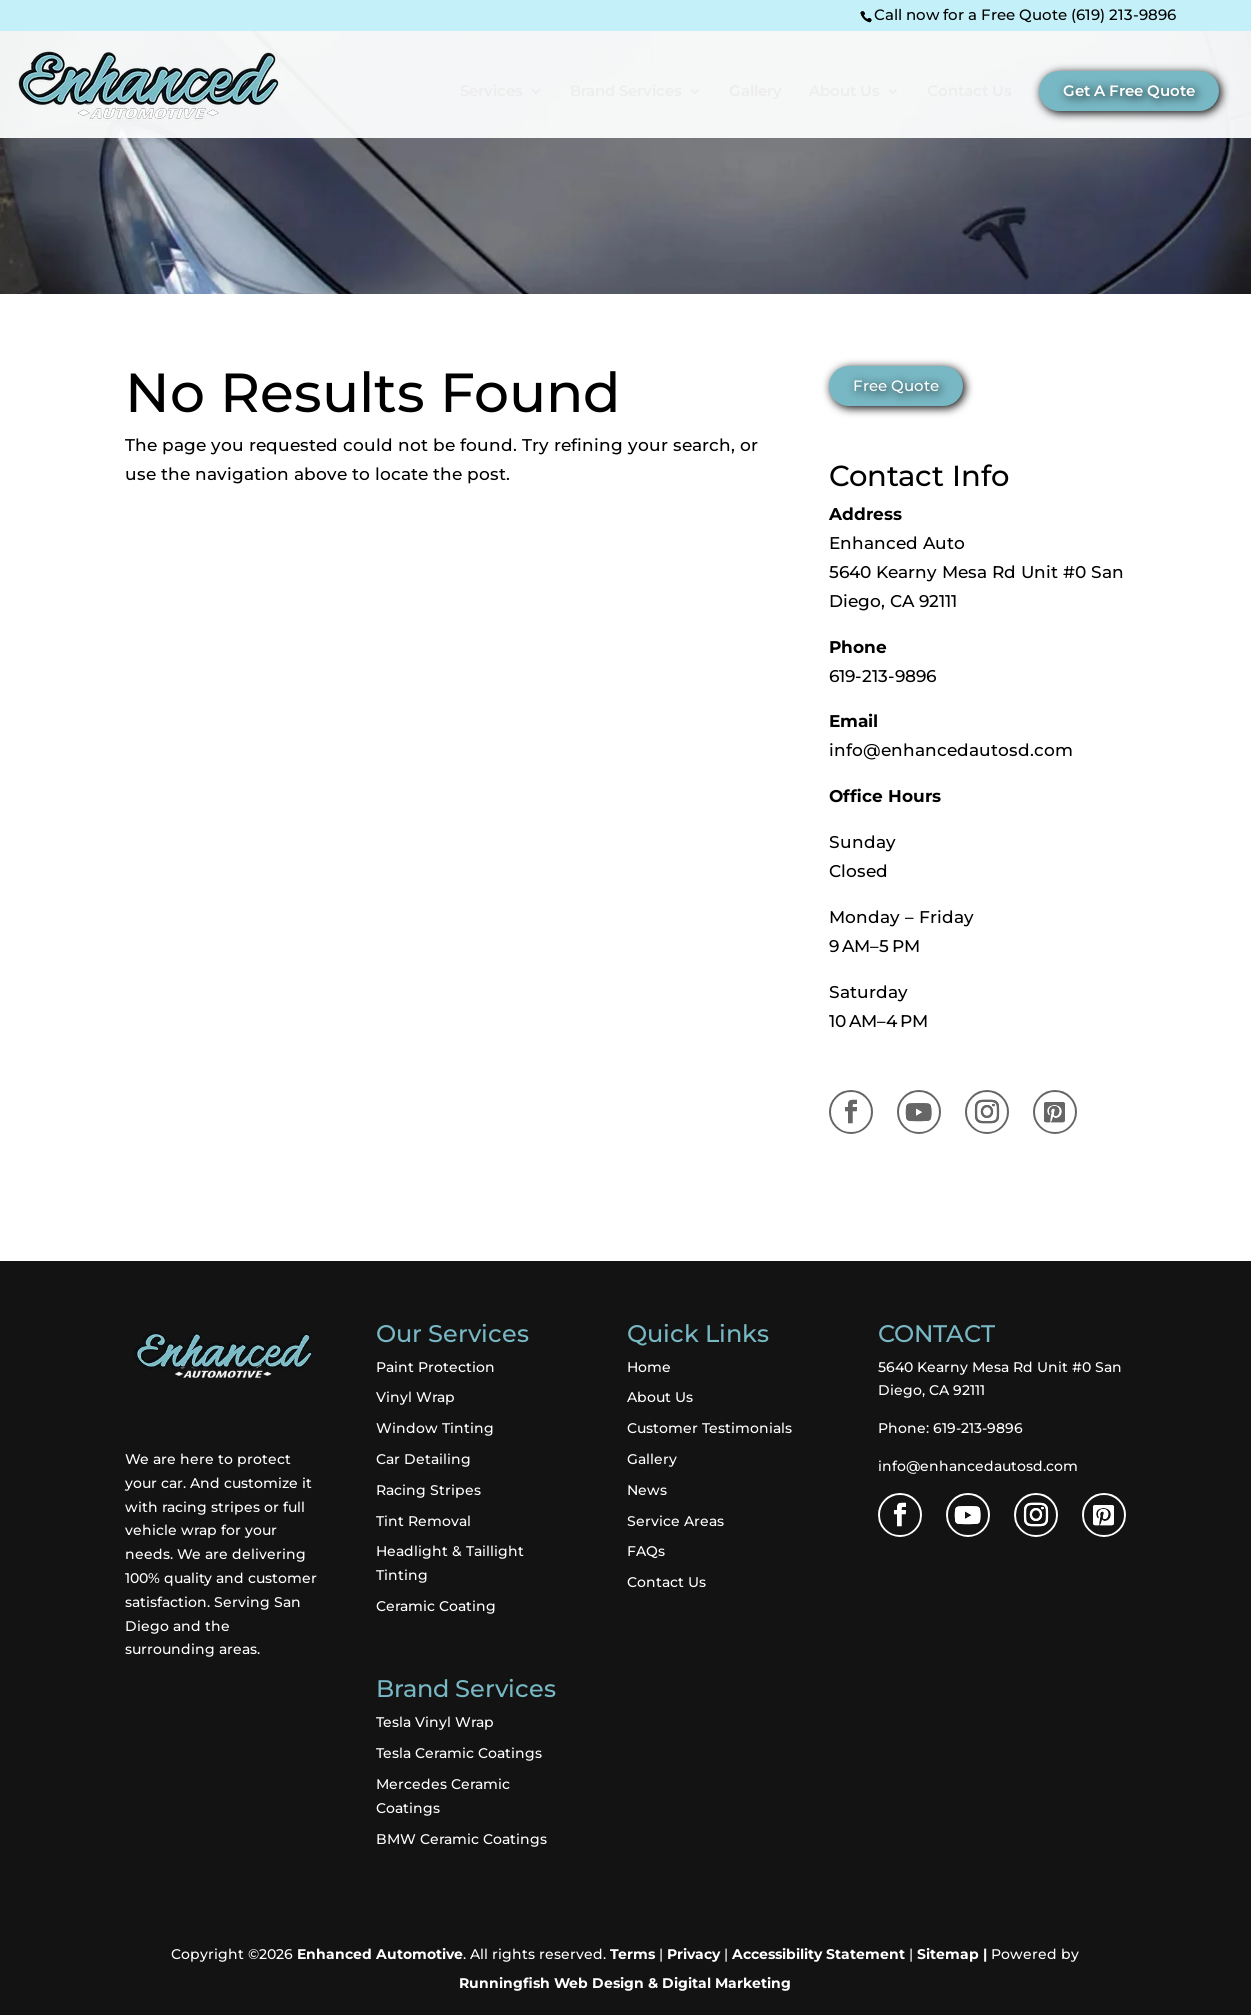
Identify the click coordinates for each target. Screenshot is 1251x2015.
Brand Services (626, 92)
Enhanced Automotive (380, 1954)
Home (649, 1367)
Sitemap (948, 1954)
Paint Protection (435, 1367)
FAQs (646, 1551)
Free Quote (896, 386)
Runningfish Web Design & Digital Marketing (625, 1983)
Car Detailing (423, 1459)
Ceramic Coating (436, 1606)
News (647, 1490)
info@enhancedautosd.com (951, 750)
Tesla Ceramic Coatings (459, 1753)
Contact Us (969, 92)
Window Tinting (435, 1428)
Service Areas (675, 1521)
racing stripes (209, 1507)
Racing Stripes (428, 1490)
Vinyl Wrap (415, 1397)
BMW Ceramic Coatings (461, 1839)
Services (491, 92)
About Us (844, 92)
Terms (632, 1954)
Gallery (755, 92)
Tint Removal (423, 1521)
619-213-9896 (882, 676)
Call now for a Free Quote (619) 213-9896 (1025, 14)
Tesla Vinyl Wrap (435, 1722)
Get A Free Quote (1129, 90)
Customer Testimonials (709, 1428)
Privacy (693, 1954)
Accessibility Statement (818, 1954)
